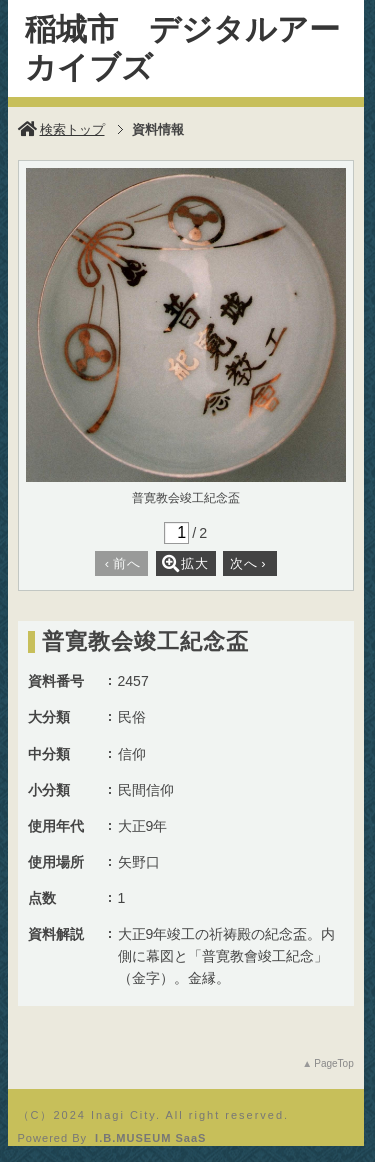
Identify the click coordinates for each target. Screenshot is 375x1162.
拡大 (185, 563)
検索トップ (61, 129)
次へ (248, 563)
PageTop (333, 1063)
